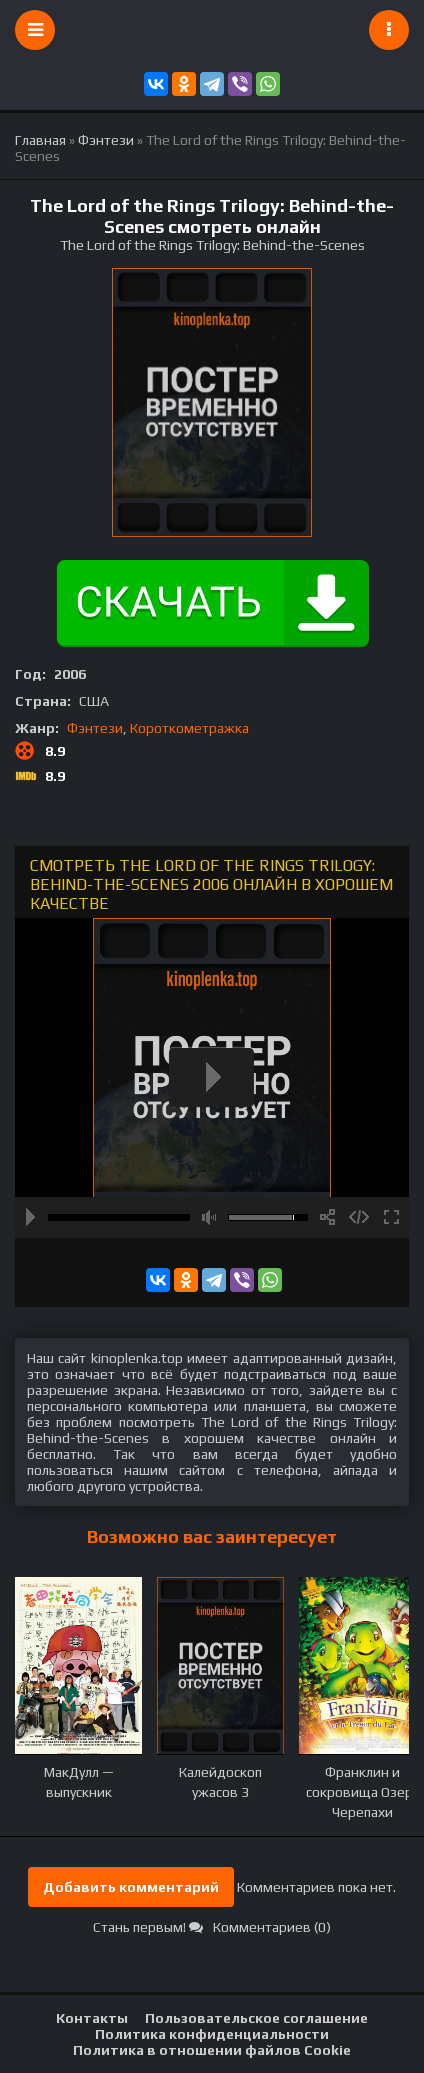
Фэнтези (95, 728)
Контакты (92, 2018)
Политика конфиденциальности (212, 2034)
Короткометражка (189, 728)
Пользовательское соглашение (256, 2018)
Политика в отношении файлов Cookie (212, 2050)
